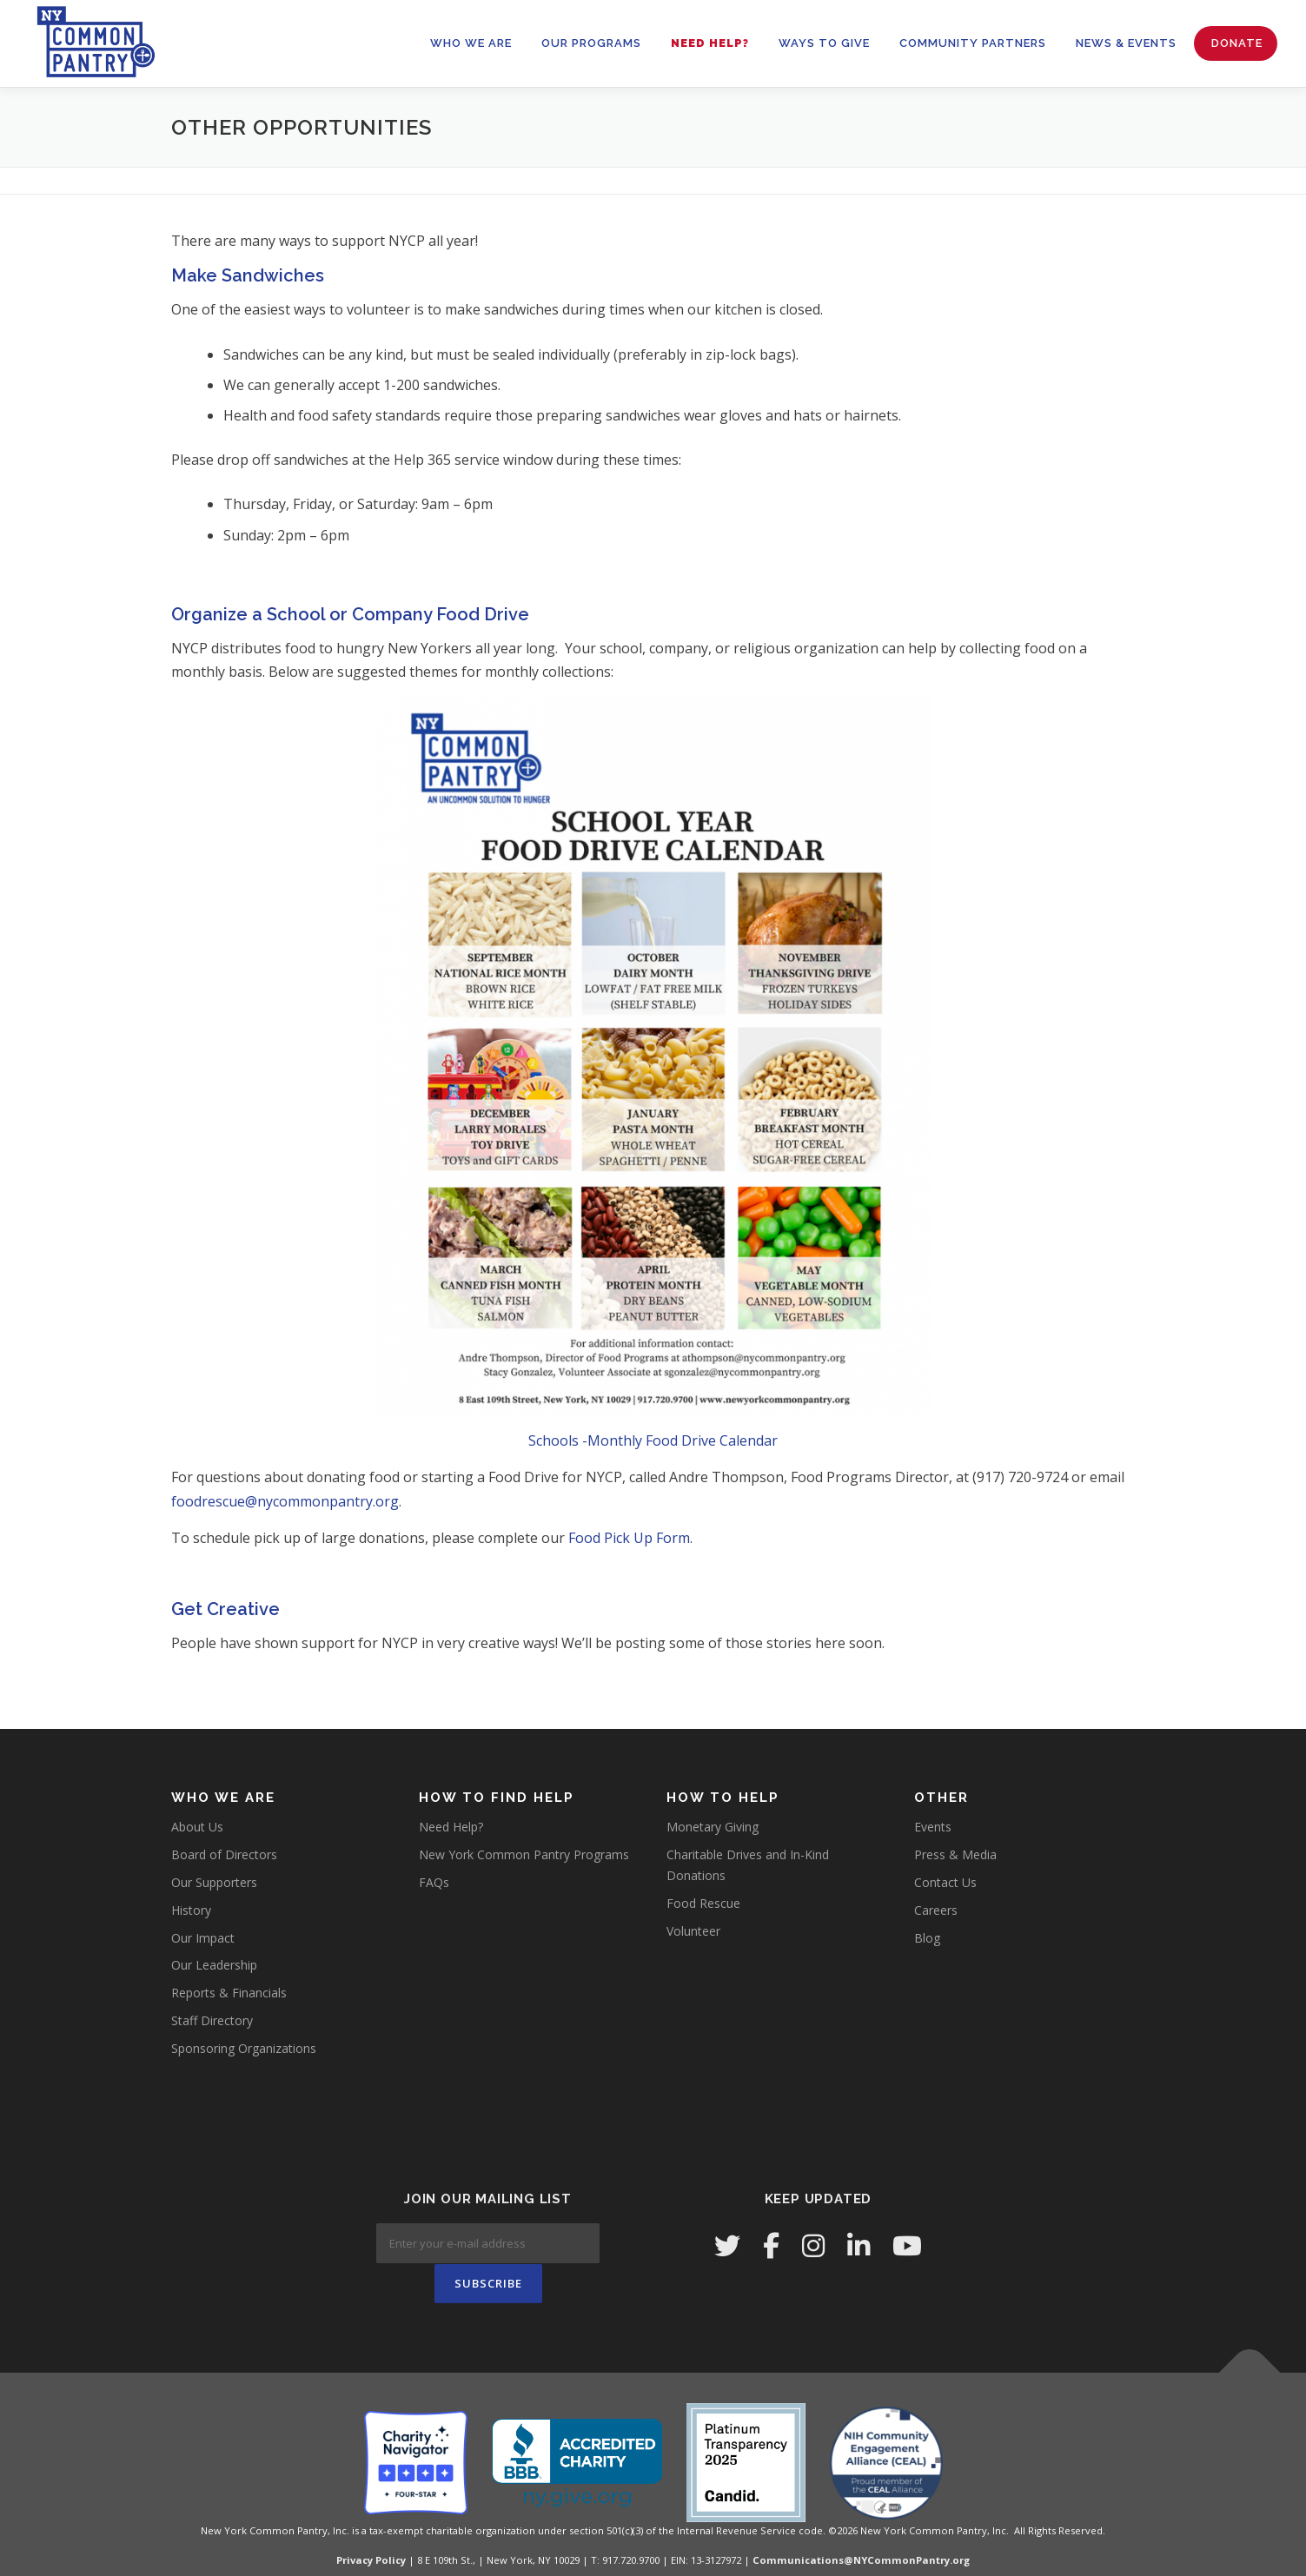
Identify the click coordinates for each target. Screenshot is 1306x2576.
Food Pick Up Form (629, 1537)
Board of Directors (224, 1854)
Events (932, 1826)
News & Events (1126, 43)
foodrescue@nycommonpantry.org (285, 1501)
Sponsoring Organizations (243, 2048)
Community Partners (972, 43)
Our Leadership (214, 1965)
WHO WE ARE (471, 43)
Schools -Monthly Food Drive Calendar (653, 1440)
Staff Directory (212, 2020)
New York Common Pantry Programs (524, 1854)
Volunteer (693, 1931)
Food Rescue (703, 1903)
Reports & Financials (229, 1992)
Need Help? (710, 43)
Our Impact (203, 1938)
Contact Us (945, 1882)
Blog (927, 1938)
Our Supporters (214, 1882)
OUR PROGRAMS (591, 43)
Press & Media (955, 1854)
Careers (936, 1910)
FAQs (434, 1882)
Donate (1237, 43)
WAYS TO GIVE (824, 43)
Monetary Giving (712, 1826)
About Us (197, 1826)
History (191, 1910)
